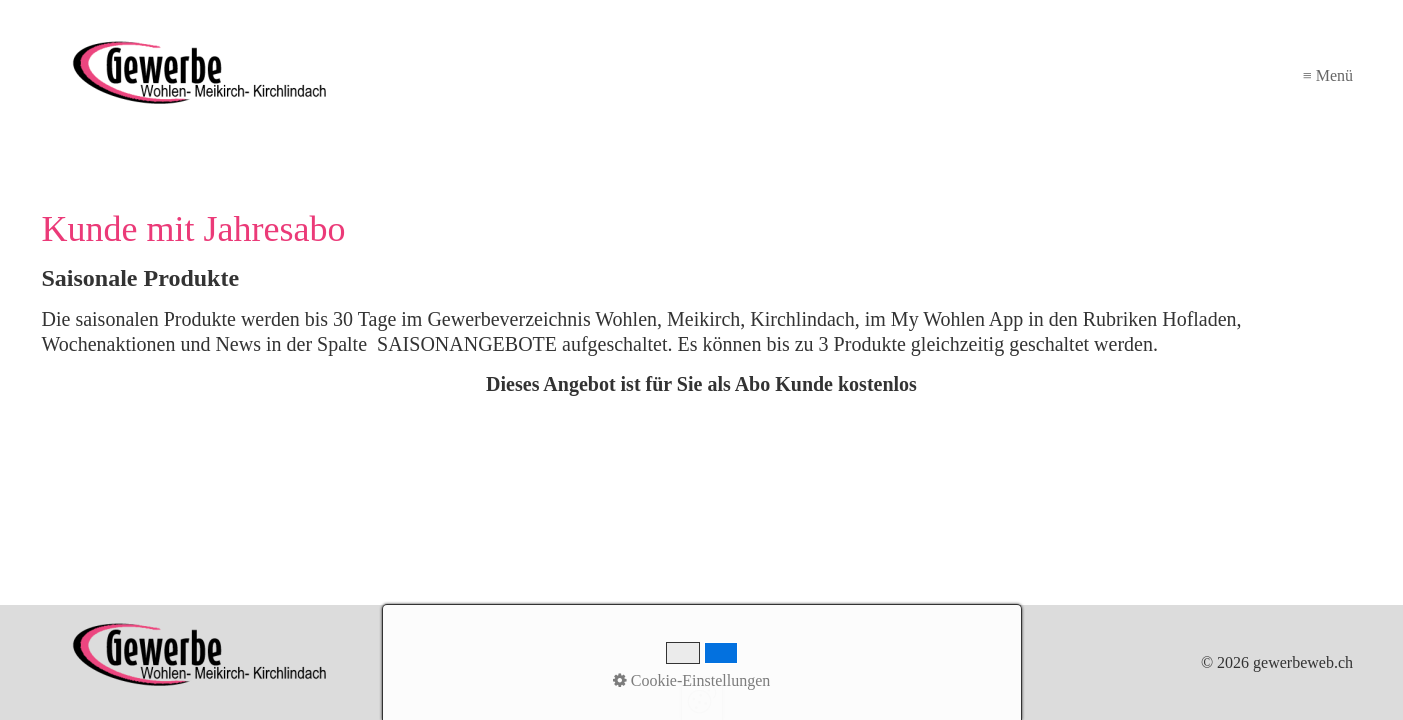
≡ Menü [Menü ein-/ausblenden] (1328, 75)
